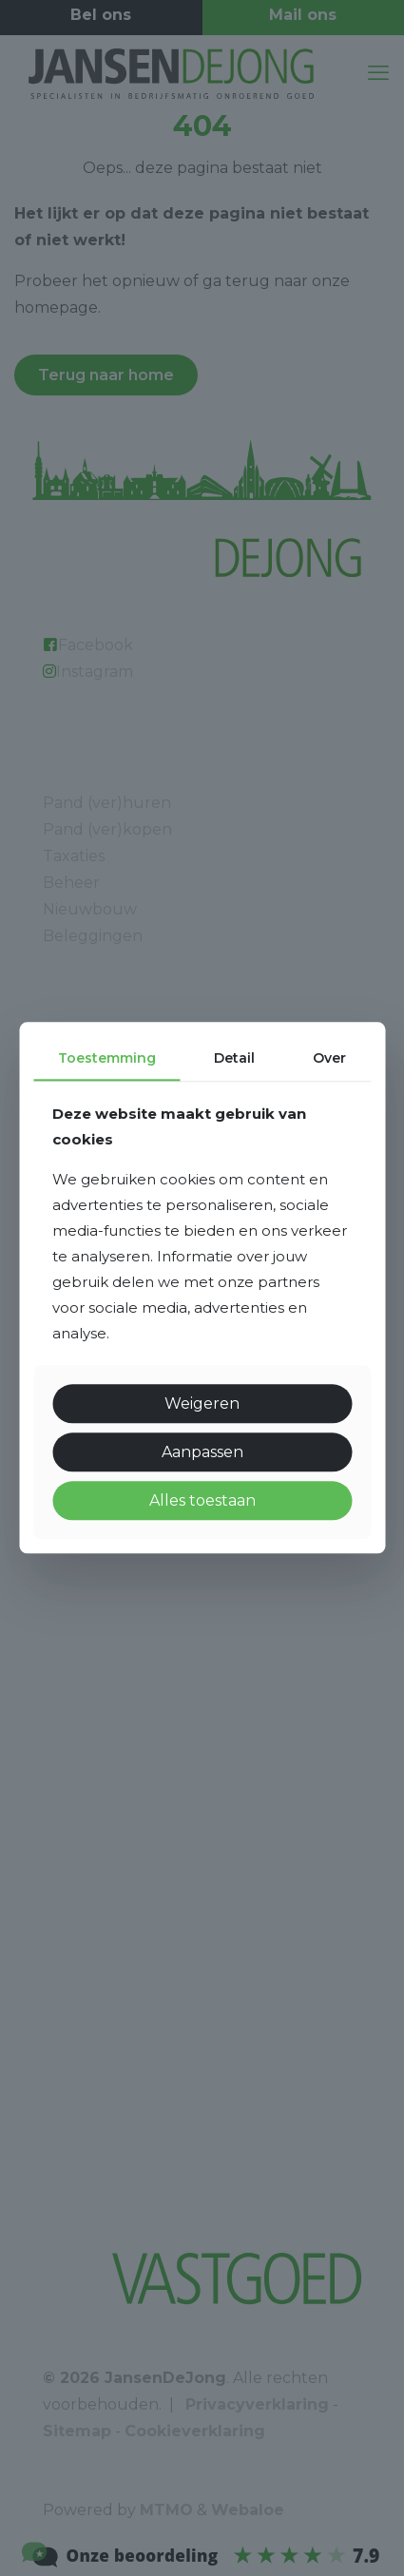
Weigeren (202, 1403)
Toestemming (107, 1058)
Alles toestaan (202, 1500)
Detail (234, 1058)
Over (329, 1058)
